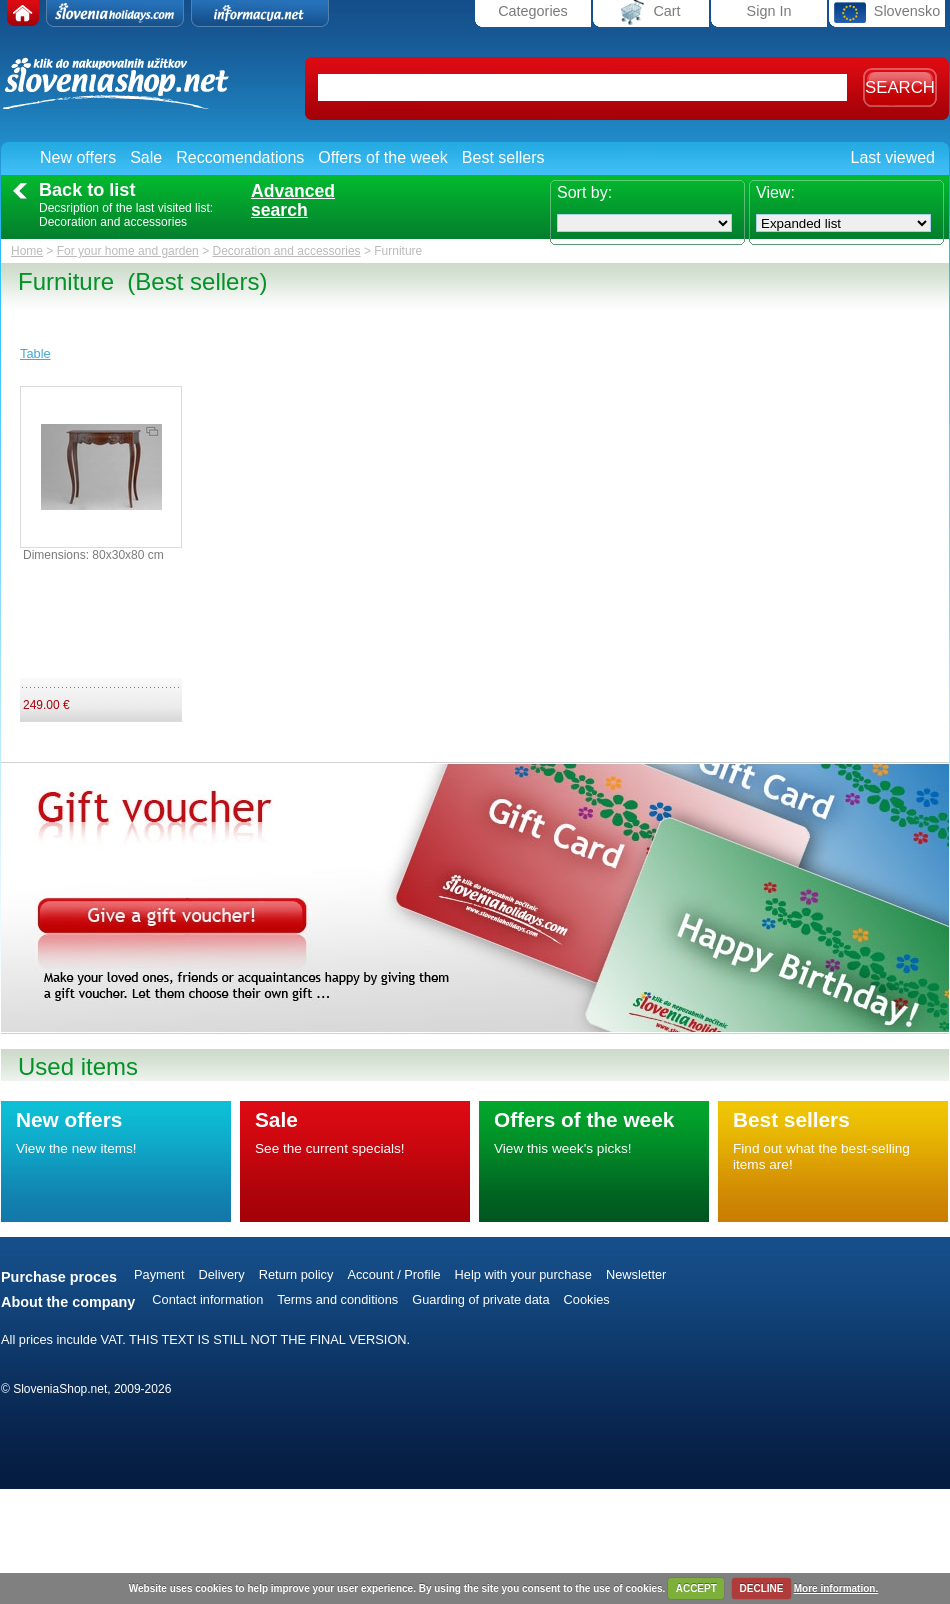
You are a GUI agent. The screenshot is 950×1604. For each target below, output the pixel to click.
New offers (78, 157)
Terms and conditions (337, 1299)
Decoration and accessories (286, 251)
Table (35, 353)
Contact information (207, 1299)
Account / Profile (393, 1274)
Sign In (769, 11)
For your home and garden (128, 251)
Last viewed (893, 157)
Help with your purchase (523, 1274)
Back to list (87, 190)
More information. (836, 1588)
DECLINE (762, 1588)
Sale (146, 157)
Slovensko (887, 12)
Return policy (296, 1274)
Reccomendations (240, 157)
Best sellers (503, 157)
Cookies (587, 1299)
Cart (650, 12)
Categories (533, 11)
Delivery (222, 1274)
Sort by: (584, 192)
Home (27, 251)
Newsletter (636, 1274)
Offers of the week (383, 157)
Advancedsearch (293, 201)
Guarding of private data (480, 1299)
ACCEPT (696, 1588)
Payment (159, 1274)
